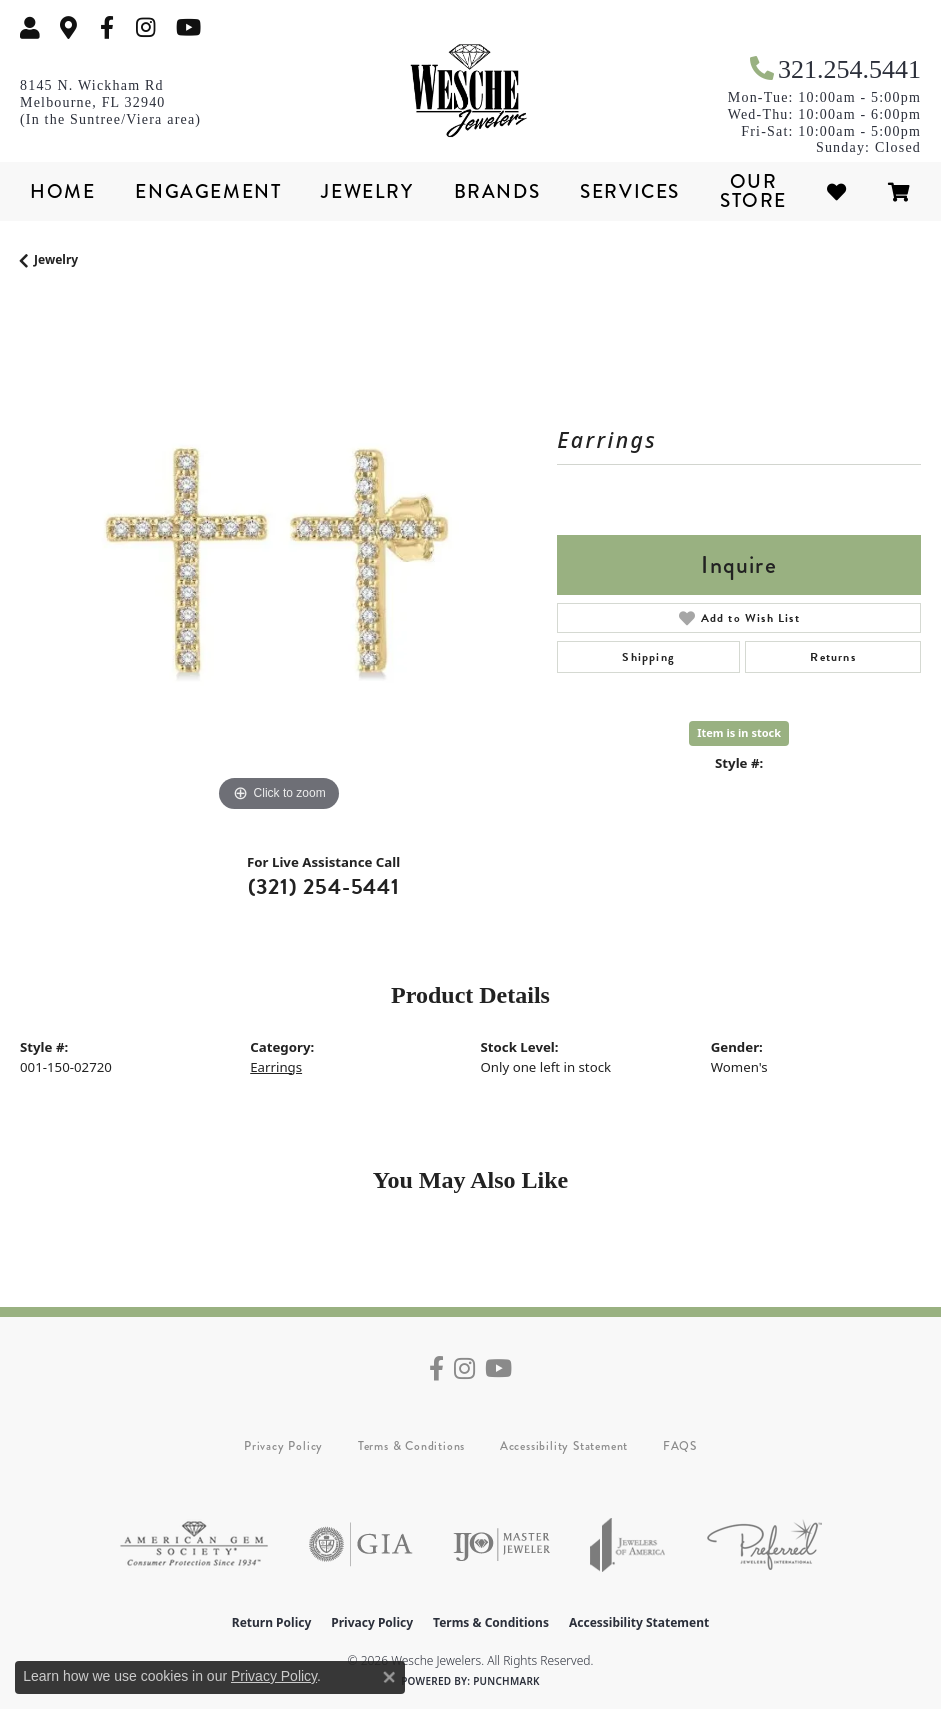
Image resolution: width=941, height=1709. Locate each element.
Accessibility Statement (564, 1446)
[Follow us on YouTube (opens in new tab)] (188, 27)
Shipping (648, 657)
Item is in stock (739, 732)
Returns (832, 657)
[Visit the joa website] (628, 1544)
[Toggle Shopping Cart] (900, 191)
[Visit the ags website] (194, 1544)
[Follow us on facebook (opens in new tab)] (107, 27)
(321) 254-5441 (324, 886)
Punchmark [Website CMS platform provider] (506, 1681)
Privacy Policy (283, 1446)
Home (62, 191)
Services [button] (630, 191)
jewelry (56, 259)
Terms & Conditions (411, 1446)
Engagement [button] (208, 191)
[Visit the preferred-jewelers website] (764, 1544)
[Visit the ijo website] (501, 1544)
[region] (278, 558)
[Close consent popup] (389, 1677)
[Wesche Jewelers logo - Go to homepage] (471, 91)
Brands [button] (497, 191)
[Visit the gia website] (361, 1544)
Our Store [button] (753, 191)
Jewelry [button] (367, 191)
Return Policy (272, 1622)
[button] (30, 27)
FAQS (680, 1446)
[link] (69, 27)
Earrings (276, 1067)
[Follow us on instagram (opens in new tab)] (146, 27)
